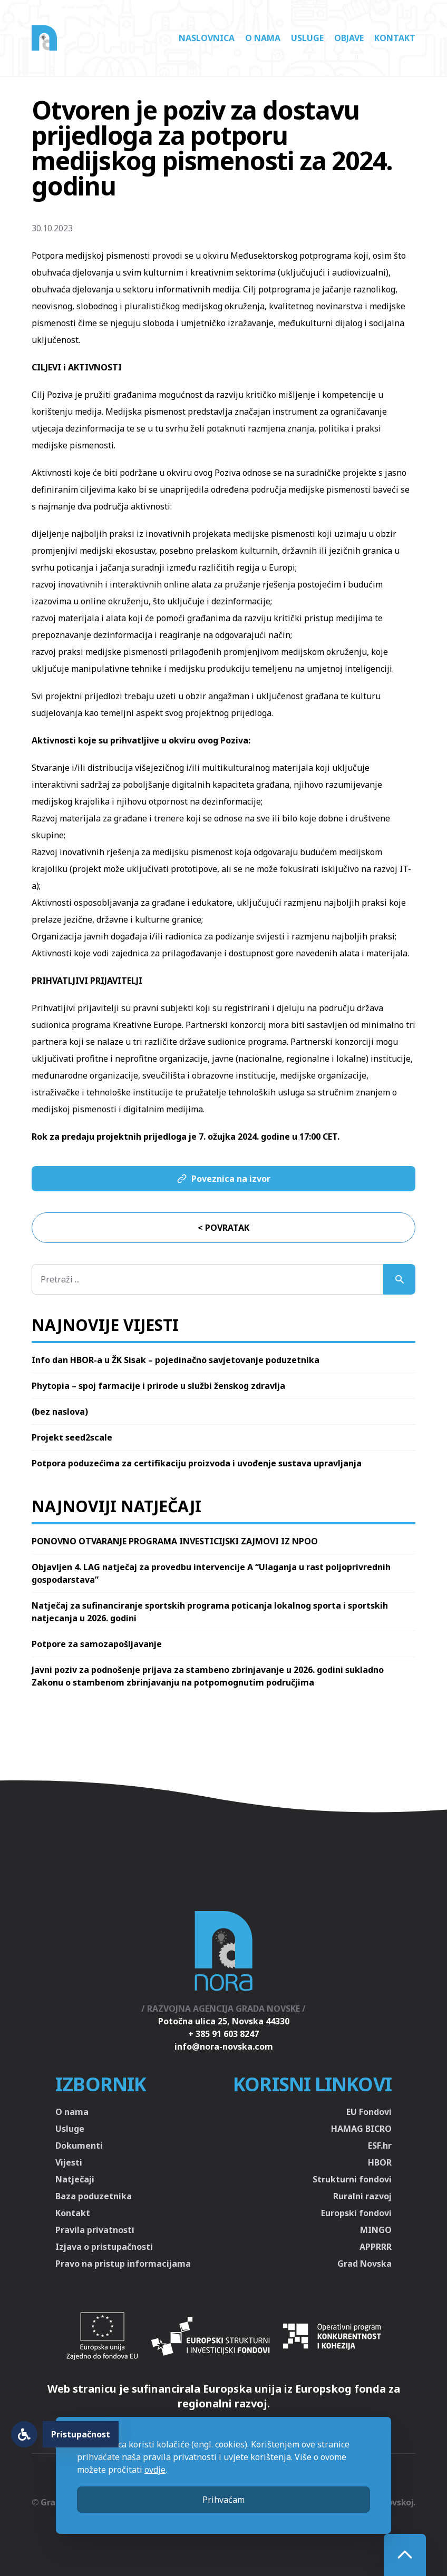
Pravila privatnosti (94, 2230)
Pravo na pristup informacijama (123, 2263)
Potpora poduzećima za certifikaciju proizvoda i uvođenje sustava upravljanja (197, 1463)
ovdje (155, 2469)
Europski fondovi (356, 2213)
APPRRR (375, 2246)
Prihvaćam (223, 2499)
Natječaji (74, 2179)
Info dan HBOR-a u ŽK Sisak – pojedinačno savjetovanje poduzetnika (175, 1360)
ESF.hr (380, 2145)
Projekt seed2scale (72, 1437)
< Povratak (223, 1227)
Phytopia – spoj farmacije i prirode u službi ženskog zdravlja (158, 1386)
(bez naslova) (60, 1411)
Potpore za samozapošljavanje (97, 1644)
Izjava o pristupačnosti (104, 2246)
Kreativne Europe (147, 1025)
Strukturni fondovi (352, 2179)
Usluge (307, 38)
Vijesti (68, 2162)
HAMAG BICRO (361, 2128)
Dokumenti (79, 2145)
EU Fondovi (369, 2112)
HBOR (380, 2162)
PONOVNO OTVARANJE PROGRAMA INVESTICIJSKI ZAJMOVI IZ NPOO (175, 1541)
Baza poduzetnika (93, 2196)
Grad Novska (364, 2263)
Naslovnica (207, 38)
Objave (349, 38)
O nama (262, 38)
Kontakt (394, 38)
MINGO (376, 2230)
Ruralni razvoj (362, 2196)
